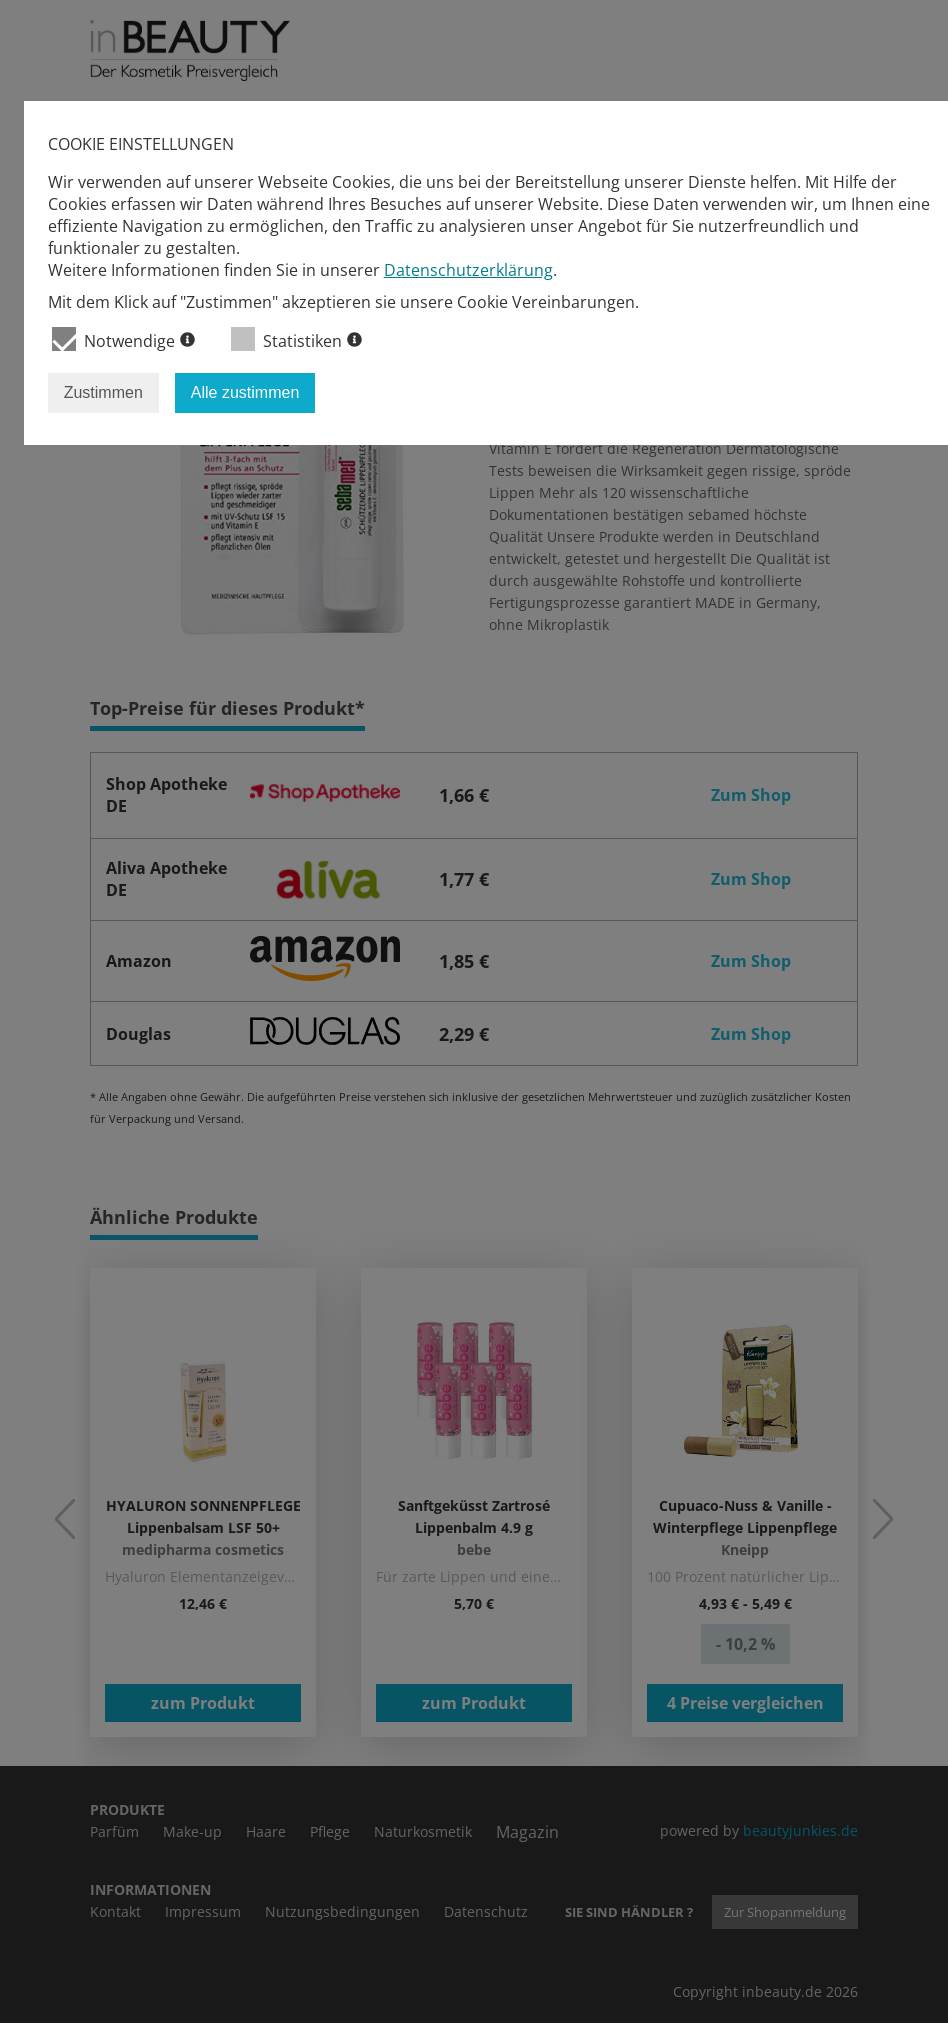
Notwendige (123, 339)
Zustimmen (103, 392)
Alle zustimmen (245, 392)
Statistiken (296, 339)
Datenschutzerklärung (468, 270)
